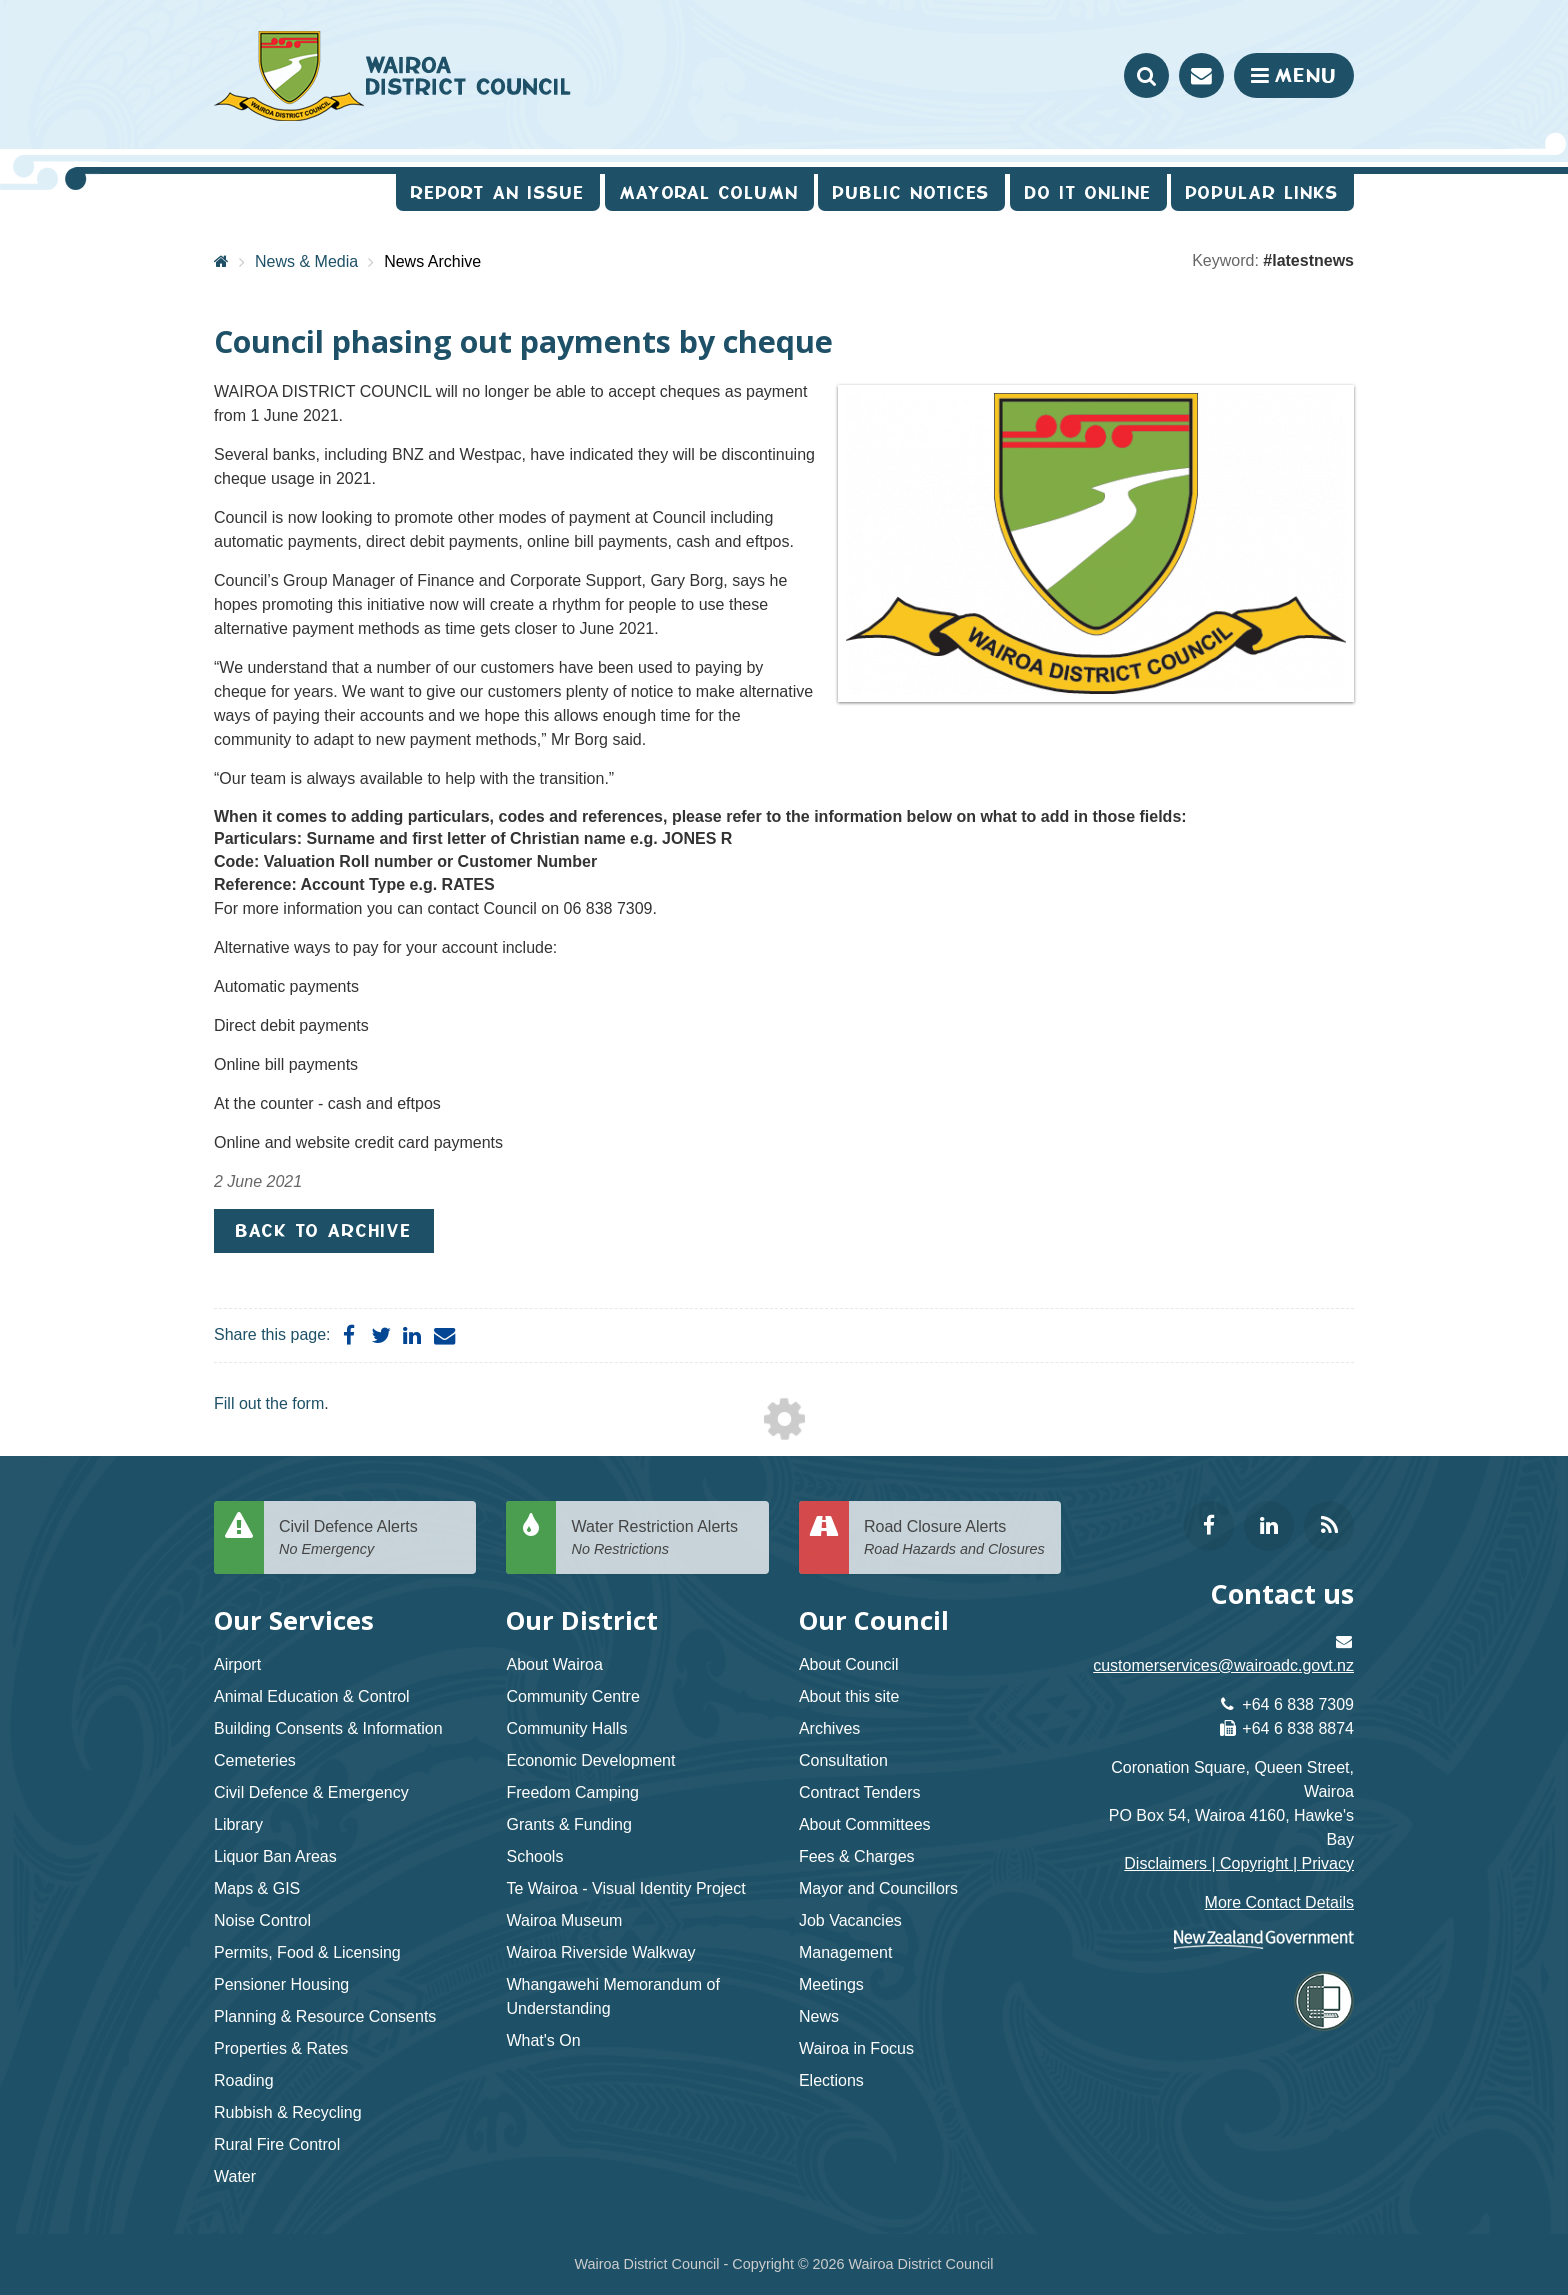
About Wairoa (554, 1664)
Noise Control (262, 1920)
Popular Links (1262, 192)
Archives (829, 1728)
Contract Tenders (860, 1792)
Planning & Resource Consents (325, 2016)
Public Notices (911, 192)
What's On (543, 2040)
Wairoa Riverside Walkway (600, 1952)
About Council (849, 1664)
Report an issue (498, 192)
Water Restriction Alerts (662, 1538)
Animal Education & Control (312, 1696)
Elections (831, 2080)
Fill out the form (269, 1403)
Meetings (831, 1984)
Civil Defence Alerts (370, 1538)
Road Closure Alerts (955, 1538)
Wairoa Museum (564, 1920)
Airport (237, 1664)
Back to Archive (324, 1230)
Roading (244, 2080)
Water (235, 2176)
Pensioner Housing (281, 1984)
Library (238, 1824)
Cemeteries (255, 1760)
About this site (849, 1696)
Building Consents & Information (328, 1728)
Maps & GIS (257, 1888)
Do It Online (1088, 192)
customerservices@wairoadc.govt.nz (1223, 1665)
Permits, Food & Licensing (307, 1952)
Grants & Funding (568, 1824)
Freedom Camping (572, 1792)
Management (845, 1952)
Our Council (874, 1620)
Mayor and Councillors (878, 1888)
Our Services (294, 1620)
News (819, 2016)
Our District (582, 1620)
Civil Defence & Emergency (311, 1792)
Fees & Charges (857, 1856)
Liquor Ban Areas (275, 1856)
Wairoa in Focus (856, 2048)
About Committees (865, 1824)
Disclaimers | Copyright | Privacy (1239, 1863)
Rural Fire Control (277, 2144)
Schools (534, 1856)
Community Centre (572, 1696)
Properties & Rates (281, 2048)
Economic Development (590, 1760)
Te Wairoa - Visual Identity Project (625, 1888)
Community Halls (566, 1728)
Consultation (843, 1760)
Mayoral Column (709, 192)
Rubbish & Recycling (288, 2112)
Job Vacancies (850, 1920)
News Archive (432, 261)
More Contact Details (1279, 1902)
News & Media (306, 261)
